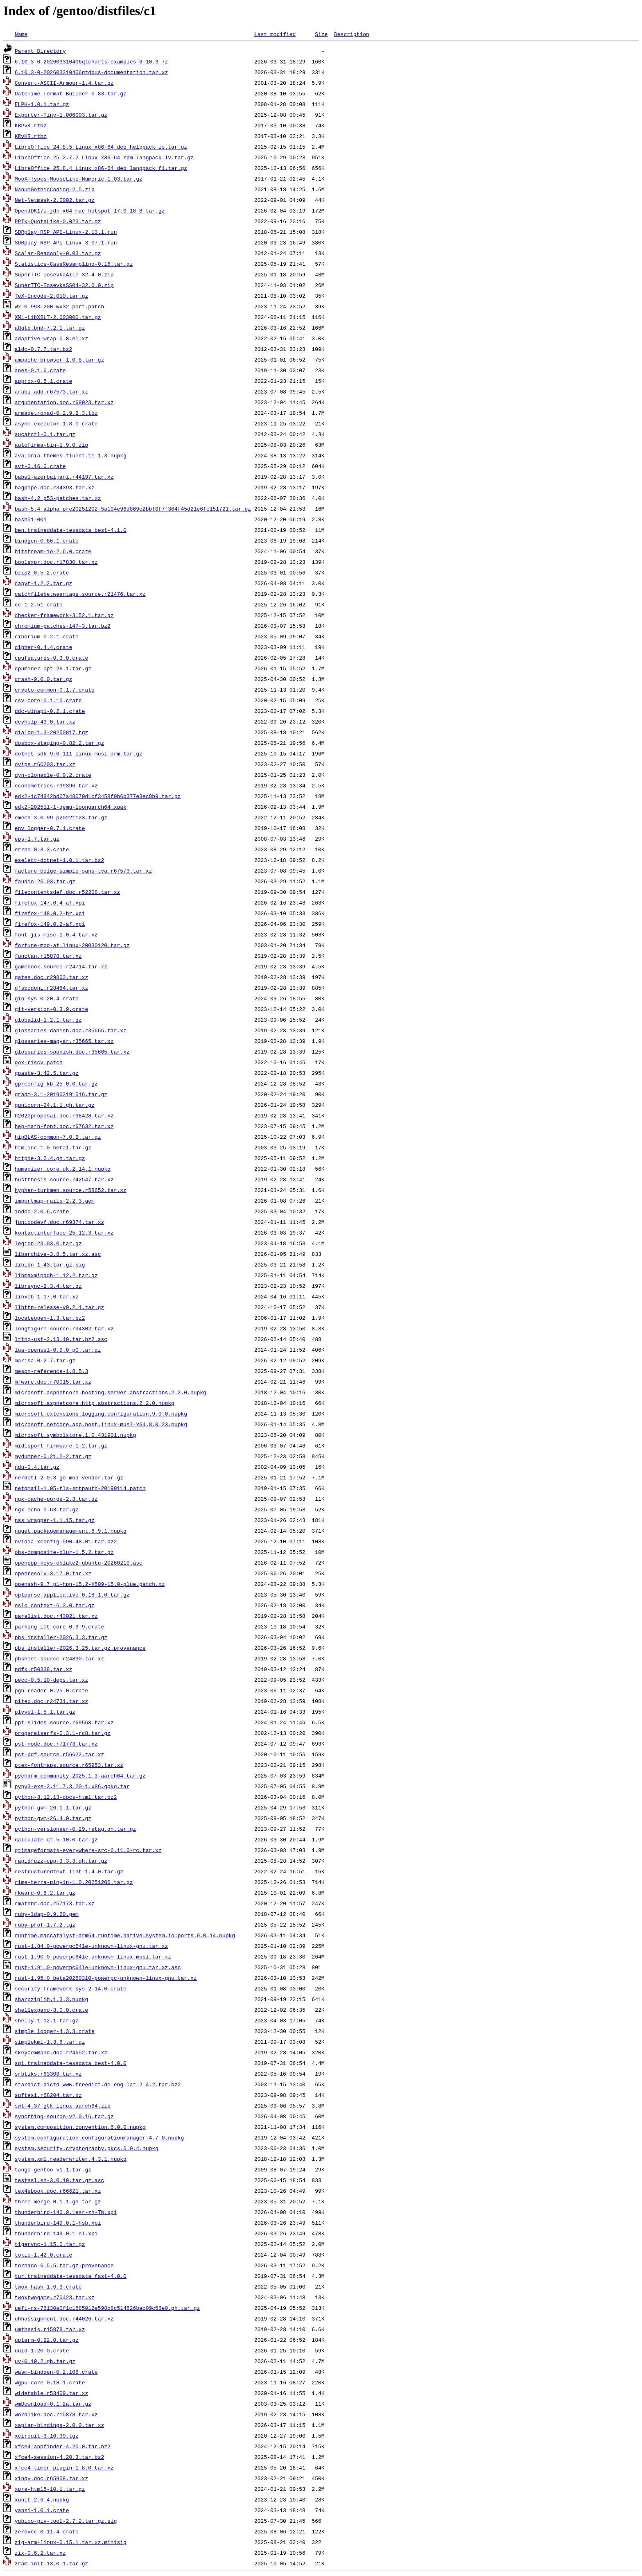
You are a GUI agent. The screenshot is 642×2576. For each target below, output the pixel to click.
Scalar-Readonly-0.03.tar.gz (58, 253)
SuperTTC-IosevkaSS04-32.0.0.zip (64, 285)
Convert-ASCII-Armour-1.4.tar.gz (64, 82)
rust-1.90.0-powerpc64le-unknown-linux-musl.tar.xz (93, 1956)
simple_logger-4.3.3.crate (55, 2031)
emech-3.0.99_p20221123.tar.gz (61, 817)
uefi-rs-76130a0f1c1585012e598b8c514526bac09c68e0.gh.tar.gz (107, 2307)
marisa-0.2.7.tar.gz (45, 1360)
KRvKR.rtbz (31, 136)
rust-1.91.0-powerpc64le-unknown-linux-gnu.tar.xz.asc (98, 1967)
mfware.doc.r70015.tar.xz (53, 1381)
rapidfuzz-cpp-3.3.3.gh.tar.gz (61, 1860)
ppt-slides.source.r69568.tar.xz (64, 1722)
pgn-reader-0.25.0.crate (51, 1690)
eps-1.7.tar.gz (37, 838)
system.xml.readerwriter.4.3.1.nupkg (71, 2158)
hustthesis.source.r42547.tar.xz (64, 1179)
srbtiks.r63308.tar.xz (48, 2073)
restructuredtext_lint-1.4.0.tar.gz (69, 1871)
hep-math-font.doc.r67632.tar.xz (64, 1126)
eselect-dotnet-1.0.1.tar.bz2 (59, 860)
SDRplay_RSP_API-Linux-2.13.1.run (66, 231)
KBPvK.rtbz (31, 125)
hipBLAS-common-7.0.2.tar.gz (58, 1136)
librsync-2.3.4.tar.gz (48, 1285)
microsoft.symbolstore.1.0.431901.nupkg (75, 1434)
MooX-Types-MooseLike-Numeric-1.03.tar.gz (78, 178)
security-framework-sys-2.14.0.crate (71, 1988)
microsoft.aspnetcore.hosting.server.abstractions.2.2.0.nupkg (110, 1392)
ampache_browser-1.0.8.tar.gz (59, 359)
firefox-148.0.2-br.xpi (50, 913)
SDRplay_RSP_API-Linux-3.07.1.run (66, 242)
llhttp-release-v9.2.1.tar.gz (59, 1307)
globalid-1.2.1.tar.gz (48, 1019)
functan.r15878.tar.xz (48, 955)
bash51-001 (31, 519)
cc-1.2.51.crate (39, 604)
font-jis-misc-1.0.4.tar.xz (56, 934)
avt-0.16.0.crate (40, 466)
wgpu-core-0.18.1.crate (50, 2382)
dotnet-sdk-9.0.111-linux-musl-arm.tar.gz (78, 753)
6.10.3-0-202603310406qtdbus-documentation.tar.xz (91, 72)
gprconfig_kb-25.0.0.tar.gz (56, 1083)
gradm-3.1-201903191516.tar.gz (61, 1094)
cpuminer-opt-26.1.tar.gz (53, 668)
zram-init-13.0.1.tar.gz (51, 2563)
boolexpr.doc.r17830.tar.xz (56, 561)
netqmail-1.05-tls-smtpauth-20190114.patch (80, 1488)
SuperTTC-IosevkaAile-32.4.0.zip (64, 274)
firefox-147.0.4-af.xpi (50, 902)
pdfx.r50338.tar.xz (43, 1669)
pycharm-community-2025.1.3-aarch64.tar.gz (80, 1775)
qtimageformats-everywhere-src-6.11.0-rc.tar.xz (88, 1850)
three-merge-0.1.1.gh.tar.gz (58, 2201)
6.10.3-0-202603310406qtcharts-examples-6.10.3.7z (91, 61)
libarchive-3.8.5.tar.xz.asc (58, 1253)
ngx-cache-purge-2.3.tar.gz (56, 1498)
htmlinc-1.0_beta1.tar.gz (53, 1147)
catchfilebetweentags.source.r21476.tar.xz (80, 593)
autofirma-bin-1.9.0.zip (51, 444)
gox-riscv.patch (39, 1062)
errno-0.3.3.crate (42, 849)
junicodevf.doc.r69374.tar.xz (59, 1222)
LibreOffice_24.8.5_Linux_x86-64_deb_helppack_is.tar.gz (101, 146)
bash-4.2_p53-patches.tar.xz (58, 498)
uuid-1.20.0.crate (42, 2350)
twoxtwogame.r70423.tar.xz (55, 2297)
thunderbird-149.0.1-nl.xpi (56, 2233)
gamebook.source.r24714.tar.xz (61, 966)
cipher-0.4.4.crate (43, 647)
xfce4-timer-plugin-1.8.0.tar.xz (64, 2467)
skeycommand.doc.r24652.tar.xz (61, 2052)
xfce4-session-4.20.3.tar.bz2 (59, 2457)
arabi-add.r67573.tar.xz (51, 391)
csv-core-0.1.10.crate (48, 700)
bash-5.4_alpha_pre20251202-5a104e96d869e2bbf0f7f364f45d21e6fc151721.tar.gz (133, 508)
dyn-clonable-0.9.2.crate (53, 774)
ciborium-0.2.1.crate (47, 636)
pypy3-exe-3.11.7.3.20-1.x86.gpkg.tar (72, 1786)
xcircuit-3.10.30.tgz (47, 2435)
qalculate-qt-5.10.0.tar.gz (56, 1839)
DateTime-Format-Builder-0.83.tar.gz (71, 93)
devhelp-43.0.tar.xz (45, 721)
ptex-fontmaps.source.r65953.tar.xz (69, 1765)
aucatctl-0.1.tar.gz (45, 434)
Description (351, 34)
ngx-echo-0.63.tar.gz (47, 1509)
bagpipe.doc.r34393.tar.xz (55, 487)
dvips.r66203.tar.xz (45, 764)
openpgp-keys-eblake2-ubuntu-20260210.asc (78, 1562)
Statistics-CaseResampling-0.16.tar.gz (74, 263)
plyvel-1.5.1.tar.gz (45, 1711)
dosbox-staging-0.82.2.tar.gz (59, 742)
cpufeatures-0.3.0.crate (51, 657)
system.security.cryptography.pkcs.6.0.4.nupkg (86, 2148)
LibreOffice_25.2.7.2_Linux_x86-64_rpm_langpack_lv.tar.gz (104, 157)
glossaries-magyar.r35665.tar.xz (64, 1041)
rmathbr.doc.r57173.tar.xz (55, 1903)
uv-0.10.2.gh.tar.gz (45, 2361)
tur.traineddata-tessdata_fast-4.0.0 (71, 2276)
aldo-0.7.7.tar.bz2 (43, 349)
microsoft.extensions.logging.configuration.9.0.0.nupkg (101, 1413)
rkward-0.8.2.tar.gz (45, 1892)
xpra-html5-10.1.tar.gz (50, 2488)
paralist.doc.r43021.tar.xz (56, 1615)
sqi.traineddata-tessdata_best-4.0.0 (71, 2063)
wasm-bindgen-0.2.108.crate (56, 2371)
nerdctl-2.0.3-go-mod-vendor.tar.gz (69, 1477)
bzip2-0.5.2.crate (42, 572)
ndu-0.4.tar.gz (37, 1466)
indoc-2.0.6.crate (42, 1211)
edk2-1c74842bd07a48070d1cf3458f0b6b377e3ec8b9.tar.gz (98, 796)
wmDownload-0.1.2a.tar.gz (53, 2403)
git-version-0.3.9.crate (51, 1009)
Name (21, 34)
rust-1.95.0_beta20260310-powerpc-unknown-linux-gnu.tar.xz (106, 1977)
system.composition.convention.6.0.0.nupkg (80, 2126)
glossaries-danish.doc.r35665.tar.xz (71, 1030)
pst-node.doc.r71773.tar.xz (56, 1743)
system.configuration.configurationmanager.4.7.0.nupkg (99, 2137)
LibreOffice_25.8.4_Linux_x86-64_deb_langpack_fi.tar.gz (101, 168)
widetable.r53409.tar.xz (51, 2393)
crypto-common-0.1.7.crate (55, 689)
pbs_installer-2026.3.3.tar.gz (61, 1637)
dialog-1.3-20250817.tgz (51, 732)
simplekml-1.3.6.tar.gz (50, 2041)
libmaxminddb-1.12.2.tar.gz (56, 1275)
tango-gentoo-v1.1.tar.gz (53, 2169)
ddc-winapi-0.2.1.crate (50, 711)
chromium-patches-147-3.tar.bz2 (63, 625)
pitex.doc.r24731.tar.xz (51, 1701)
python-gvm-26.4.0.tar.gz (53, 1818)
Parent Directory (40, 50)
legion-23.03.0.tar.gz (48, 1243)
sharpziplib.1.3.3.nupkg (51, 1999)
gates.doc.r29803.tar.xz (51, 977)
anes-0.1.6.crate (40, 370)
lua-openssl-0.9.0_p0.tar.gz (58, 1349)
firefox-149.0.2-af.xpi (50, 923)
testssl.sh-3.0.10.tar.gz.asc (59, 2180)
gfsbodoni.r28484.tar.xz (51, 987)
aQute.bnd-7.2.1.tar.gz (50, 327)
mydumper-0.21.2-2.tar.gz (53, 1456)
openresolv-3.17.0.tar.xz (53, 1573)
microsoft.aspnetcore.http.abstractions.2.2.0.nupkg (94, 1403)
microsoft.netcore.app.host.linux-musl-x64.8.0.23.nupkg (101, 1424)
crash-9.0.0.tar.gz (43, 679)
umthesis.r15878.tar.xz (50, 2329)
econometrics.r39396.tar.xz (56, 785)
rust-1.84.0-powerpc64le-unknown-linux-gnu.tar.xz (91, 1946)
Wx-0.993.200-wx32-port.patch (59, 306)
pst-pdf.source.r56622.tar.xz (59, 1754)
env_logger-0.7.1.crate (50, 828)
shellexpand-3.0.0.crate (51, 2009)
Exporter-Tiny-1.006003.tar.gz (61, 114)
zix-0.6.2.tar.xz (40, 2552)
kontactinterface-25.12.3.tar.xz (64, 1232)
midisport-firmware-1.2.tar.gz (61, 1445)
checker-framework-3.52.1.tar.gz (64, 615)
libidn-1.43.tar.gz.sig (50, 1264)
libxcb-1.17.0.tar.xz (47, 1296)
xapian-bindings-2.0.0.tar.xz (59, 2425)
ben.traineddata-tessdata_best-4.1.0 (71, 530)
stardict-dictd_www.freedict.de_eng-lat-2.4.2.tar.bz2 (98, 2084)
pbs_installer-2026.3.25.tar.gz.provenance (80, 1647)
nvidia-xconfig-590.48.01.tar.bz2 (66, 1541)
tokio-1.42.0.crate (43, 2254)
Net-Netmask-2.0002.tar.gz (55, 200)
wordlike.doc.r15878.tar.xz (56, 2414)
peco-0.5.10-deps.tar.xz (51, 1679)
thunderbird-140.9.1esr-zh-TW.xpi (66, 2212)
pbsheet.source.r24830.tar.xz (59, 1658)
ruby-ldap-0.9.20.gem (47, 1914)
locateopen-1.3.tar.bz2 (50, 1317)
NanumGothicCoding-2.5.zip (55, 189)
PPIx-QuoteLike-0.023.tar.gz (58, 221)
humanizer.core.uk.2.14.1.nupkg (63, 1168)
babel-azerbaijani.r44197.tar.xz (64, 476)
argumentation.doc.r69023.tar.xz (64, 402)
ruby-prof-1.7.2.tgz (45, 1924)
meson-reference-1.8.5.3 (51, 1371)
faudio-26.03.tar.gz (45, 881)
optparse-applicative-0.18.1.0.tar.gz (72, 1594)
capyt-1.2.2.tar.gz (43, 583)
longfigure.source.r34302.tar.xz (64, 1328)
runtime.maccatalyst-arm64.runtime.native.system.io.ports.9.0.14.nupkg (125, 1935)
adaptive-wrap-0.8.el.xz (51, 338)
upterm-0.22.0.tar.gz (47, 2339)
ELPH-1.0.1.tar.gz (42, 104)
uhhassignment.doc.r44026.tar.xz (64, 2318)
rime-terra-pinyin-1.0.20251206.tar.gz (74, 1882)
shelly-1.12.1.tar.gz (47, 2020)
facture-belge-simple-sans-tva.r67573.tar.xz (83, 870)
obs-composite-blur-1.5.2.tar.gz (64, 1552)
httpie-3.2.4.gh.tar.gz (50, 1158)
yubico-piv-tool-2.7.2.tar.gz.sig (66, 2520)
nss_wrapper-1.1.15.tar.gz (55, 1520)
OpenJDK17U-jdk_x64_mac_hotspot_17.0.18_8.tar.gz (90, 210)
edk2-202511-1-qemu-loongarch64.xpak (71, 806)
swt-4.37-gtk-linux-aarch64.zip (63, 2105)
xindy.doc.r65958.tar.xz (51, 2478)
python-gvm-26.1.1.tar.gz (53, 1807)
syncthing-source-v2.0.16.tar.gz (64, 2116)
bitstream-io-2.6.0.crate (53, 551)
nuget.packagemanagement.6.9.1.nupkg (71, 1530)
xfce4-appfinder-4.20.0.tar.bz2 (63, 2446)
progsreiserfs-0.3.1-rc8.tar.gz (63, 1733)
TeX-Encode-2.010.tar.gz (51, 295)
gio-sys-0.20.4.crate (47, 998)
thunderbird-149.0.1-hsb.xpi (58, 2222)
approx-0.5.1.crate (43, 380)
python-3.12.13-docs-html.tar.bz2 (66, 1796)
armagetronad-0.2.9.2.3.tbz (56, 412)
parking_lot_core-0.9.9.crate (59, 1626)
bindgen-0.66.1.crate (47, 540)
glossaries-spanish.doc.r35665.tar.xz (72, 1051)
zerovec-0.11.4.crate (47, 2531)
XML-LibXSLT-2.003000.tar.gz (58, 317)
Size (321, 34)
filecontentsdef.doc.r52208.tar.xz (67, 892)
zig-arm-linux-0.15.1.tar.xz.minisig (71, 2542)
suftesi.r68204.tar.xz (48, 2095)
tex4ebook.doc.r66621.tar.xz (58, 2190)
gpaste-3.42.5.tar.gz (47, 1073)
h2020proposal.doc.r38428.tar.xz (64, 1115)
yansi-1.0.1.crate (42, 2510)
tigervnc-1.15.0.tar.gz (50, 2244)
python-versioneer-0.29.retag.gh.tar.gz (75, 1828)
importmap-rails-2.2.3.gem (55, 1200)
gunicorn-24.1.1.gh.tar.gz (55, 1104)
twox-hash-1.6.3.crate (48, 2286)
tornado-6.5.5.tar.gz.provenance (64, 2265)
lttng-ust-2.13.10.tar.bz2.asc (61, 1339)
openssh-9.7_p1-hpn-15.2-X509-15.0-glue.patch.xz (90, 1584)
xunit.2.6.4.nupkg (42, 2499)
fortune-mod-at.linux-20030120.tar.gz (72, 945)
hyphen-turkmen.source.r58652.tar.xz (71, 1190)
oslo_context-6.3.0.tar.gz (55, 1605)
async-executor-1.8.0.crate (56, 423)
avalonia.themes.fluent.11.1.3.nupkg (71, 455)
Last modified (275, 34)
